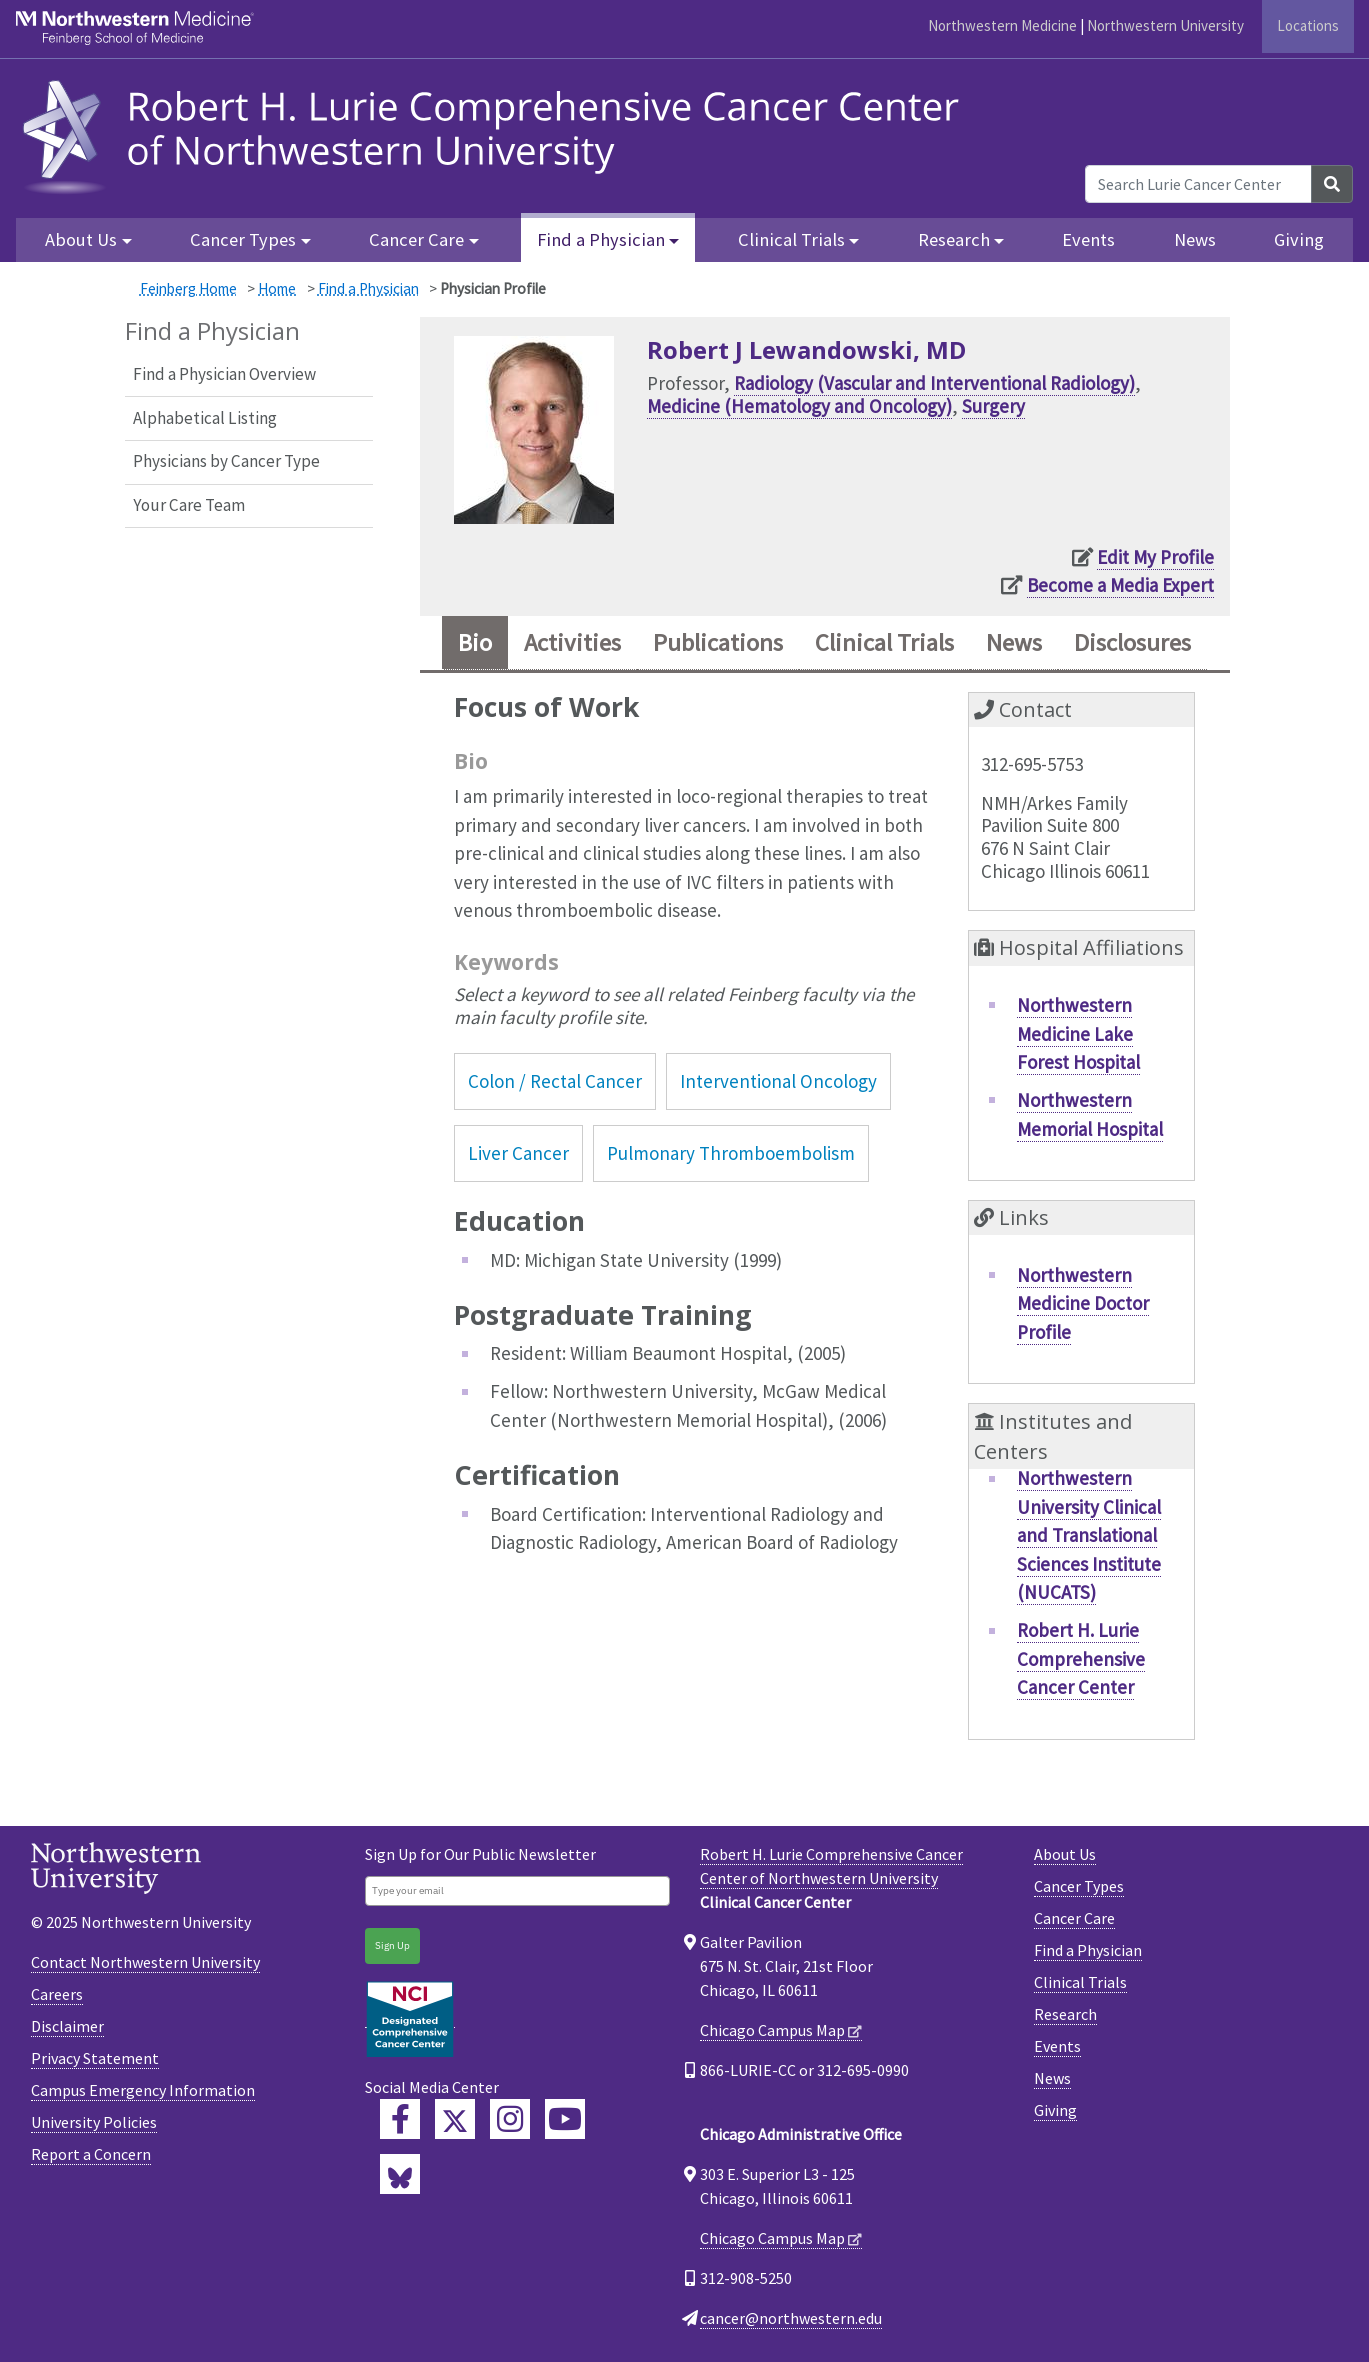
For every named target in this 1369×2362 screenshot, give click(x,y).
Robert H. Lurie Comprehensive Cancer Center (1081, 1658)
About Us (1065, 1854)
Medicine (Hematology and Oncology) (799, 406)
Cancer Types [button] (243, 239)
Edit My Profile (1155, 557)
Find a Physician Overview (224, 374)
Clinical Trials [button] (791, 239)
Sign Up (392, 1945)
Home (277, 288)
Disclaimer (67, 2026)
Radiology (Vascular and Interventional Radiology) (934, 383)
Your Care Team (189, 505)
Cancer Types (1079, 1886)
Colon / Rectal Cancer (555, 1081)
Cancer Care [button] (416, 239)
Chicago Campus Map (772, 2030)
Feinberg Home (188, 288)
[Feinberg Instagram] (510, 2119)
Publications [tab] (718, 642)
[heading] (497, 134)
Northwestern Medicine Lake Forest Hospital (1078, 1033)
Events (1088, 239)
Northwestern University (1165, 25)
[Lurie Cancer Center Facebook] (400, 2119)
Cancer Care (1074, 1918)
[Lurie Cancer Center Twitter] (455, 2119)
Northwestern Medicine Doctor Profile (1083, 1303)
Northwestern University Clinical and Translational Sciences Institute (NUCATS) (1089, 1535)
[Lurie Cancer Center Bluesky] (400, 2174)
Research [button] (954, 239)
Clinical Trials (1080, 1982)
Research (1065, 2014)
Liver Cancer (518, 1153)
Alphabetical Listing (205, 418)
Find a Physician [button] (601, 239)
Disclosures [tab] (1132, 642)
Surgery (993, 406)
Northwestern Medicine (1002, 25)
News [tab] (1014, 642)
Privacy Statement (95, 2058)
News (1195, 239)
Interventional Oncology (778, 1081)
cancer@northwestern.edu (791, 2318)
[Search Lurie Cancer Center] (1198, 184)
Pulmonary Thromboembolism (731, 1153)
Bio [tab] (475, 642)
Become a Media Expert (1120, 585)
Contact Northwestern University (145, 1962)
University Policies (94, 2122)
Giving (1299, 239)
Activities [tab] (572, 642)
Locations (1308, 25)
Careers (57, 1994)
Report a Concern (91, 2154)
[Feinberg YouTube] (565, 2119)
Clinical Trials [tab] (884, 642)
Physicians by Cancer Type (226, 461)
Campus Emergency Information (143, 2090)
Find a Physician (368, 288)
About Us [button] (81, 239)
